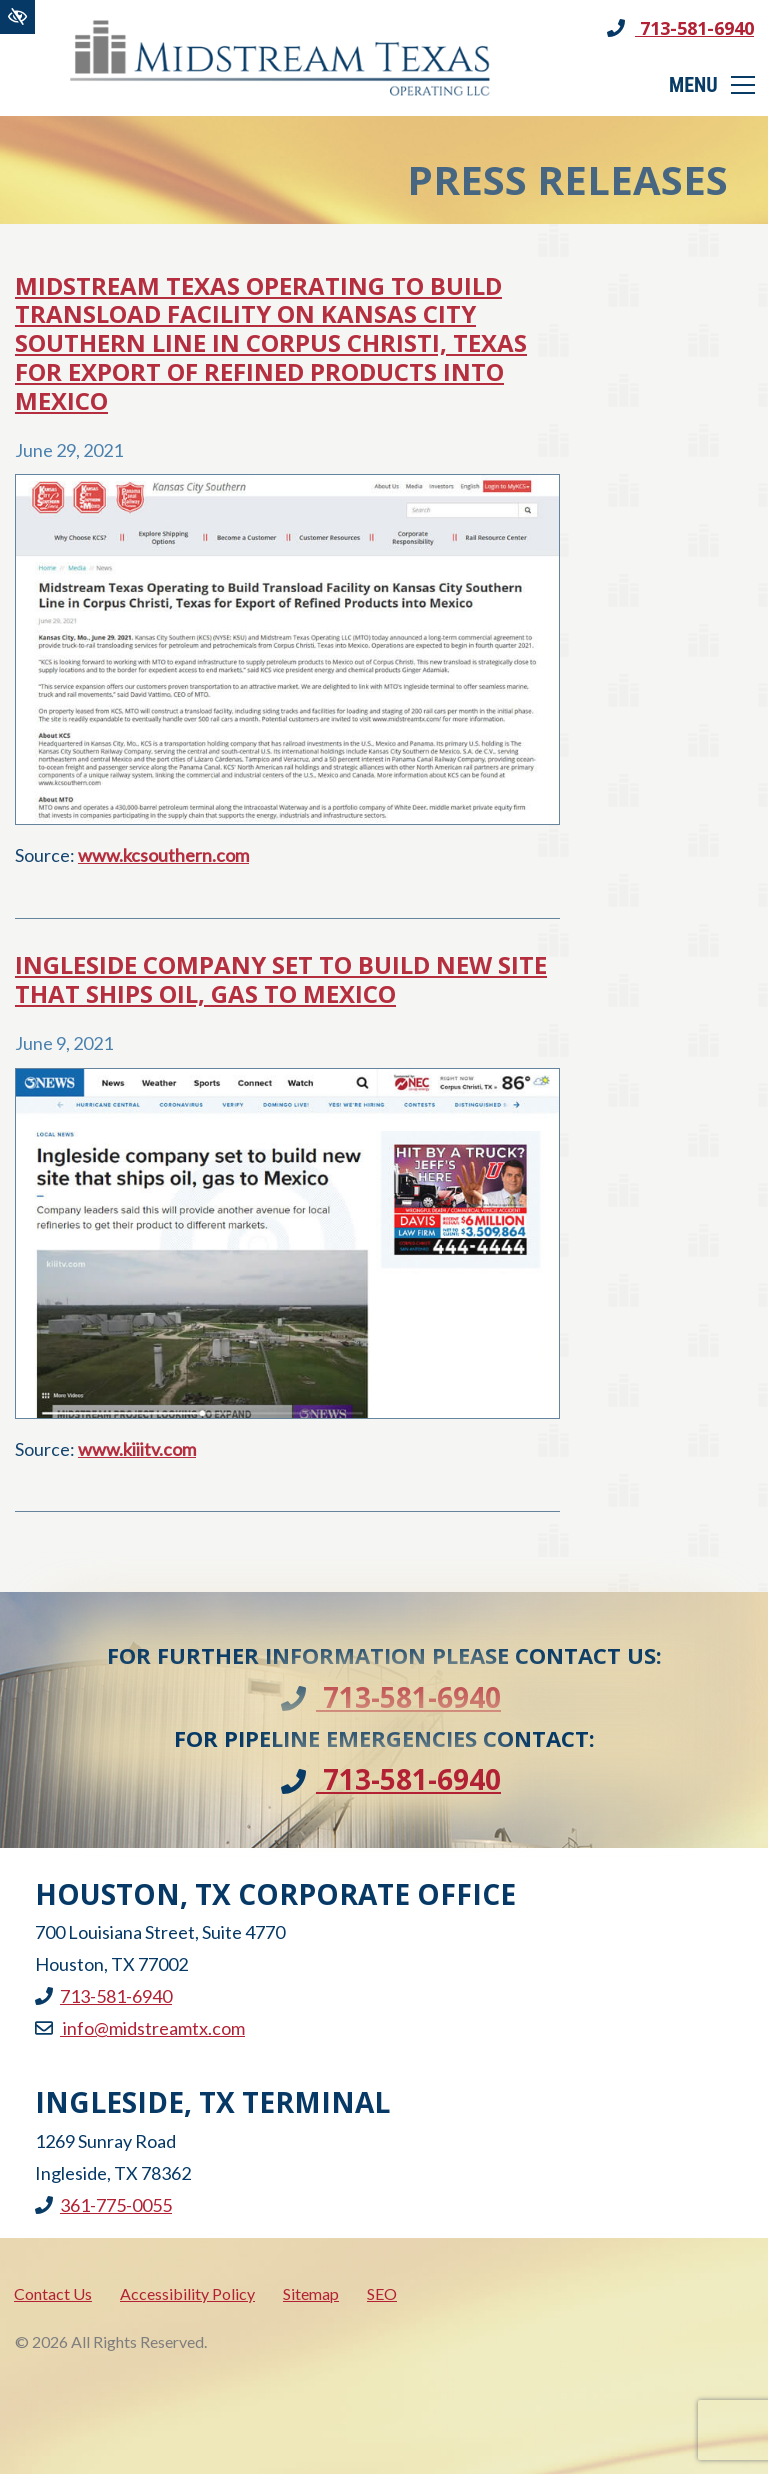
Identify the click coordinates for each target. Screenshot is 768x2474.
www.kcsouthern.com (163, 855)
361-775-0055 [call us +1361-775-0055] (103, 2205)
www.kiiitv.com (137, 1449)
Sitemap (311, 2293)
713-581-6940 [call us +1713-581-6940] (680, 28)
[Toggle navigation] (713, 85)
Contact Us (53, 2293)
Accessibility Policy (187, 2293)
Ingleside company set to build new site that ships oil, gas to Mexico (281, 980)
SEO (382, 2293)
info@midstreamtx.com (140, 2028)
